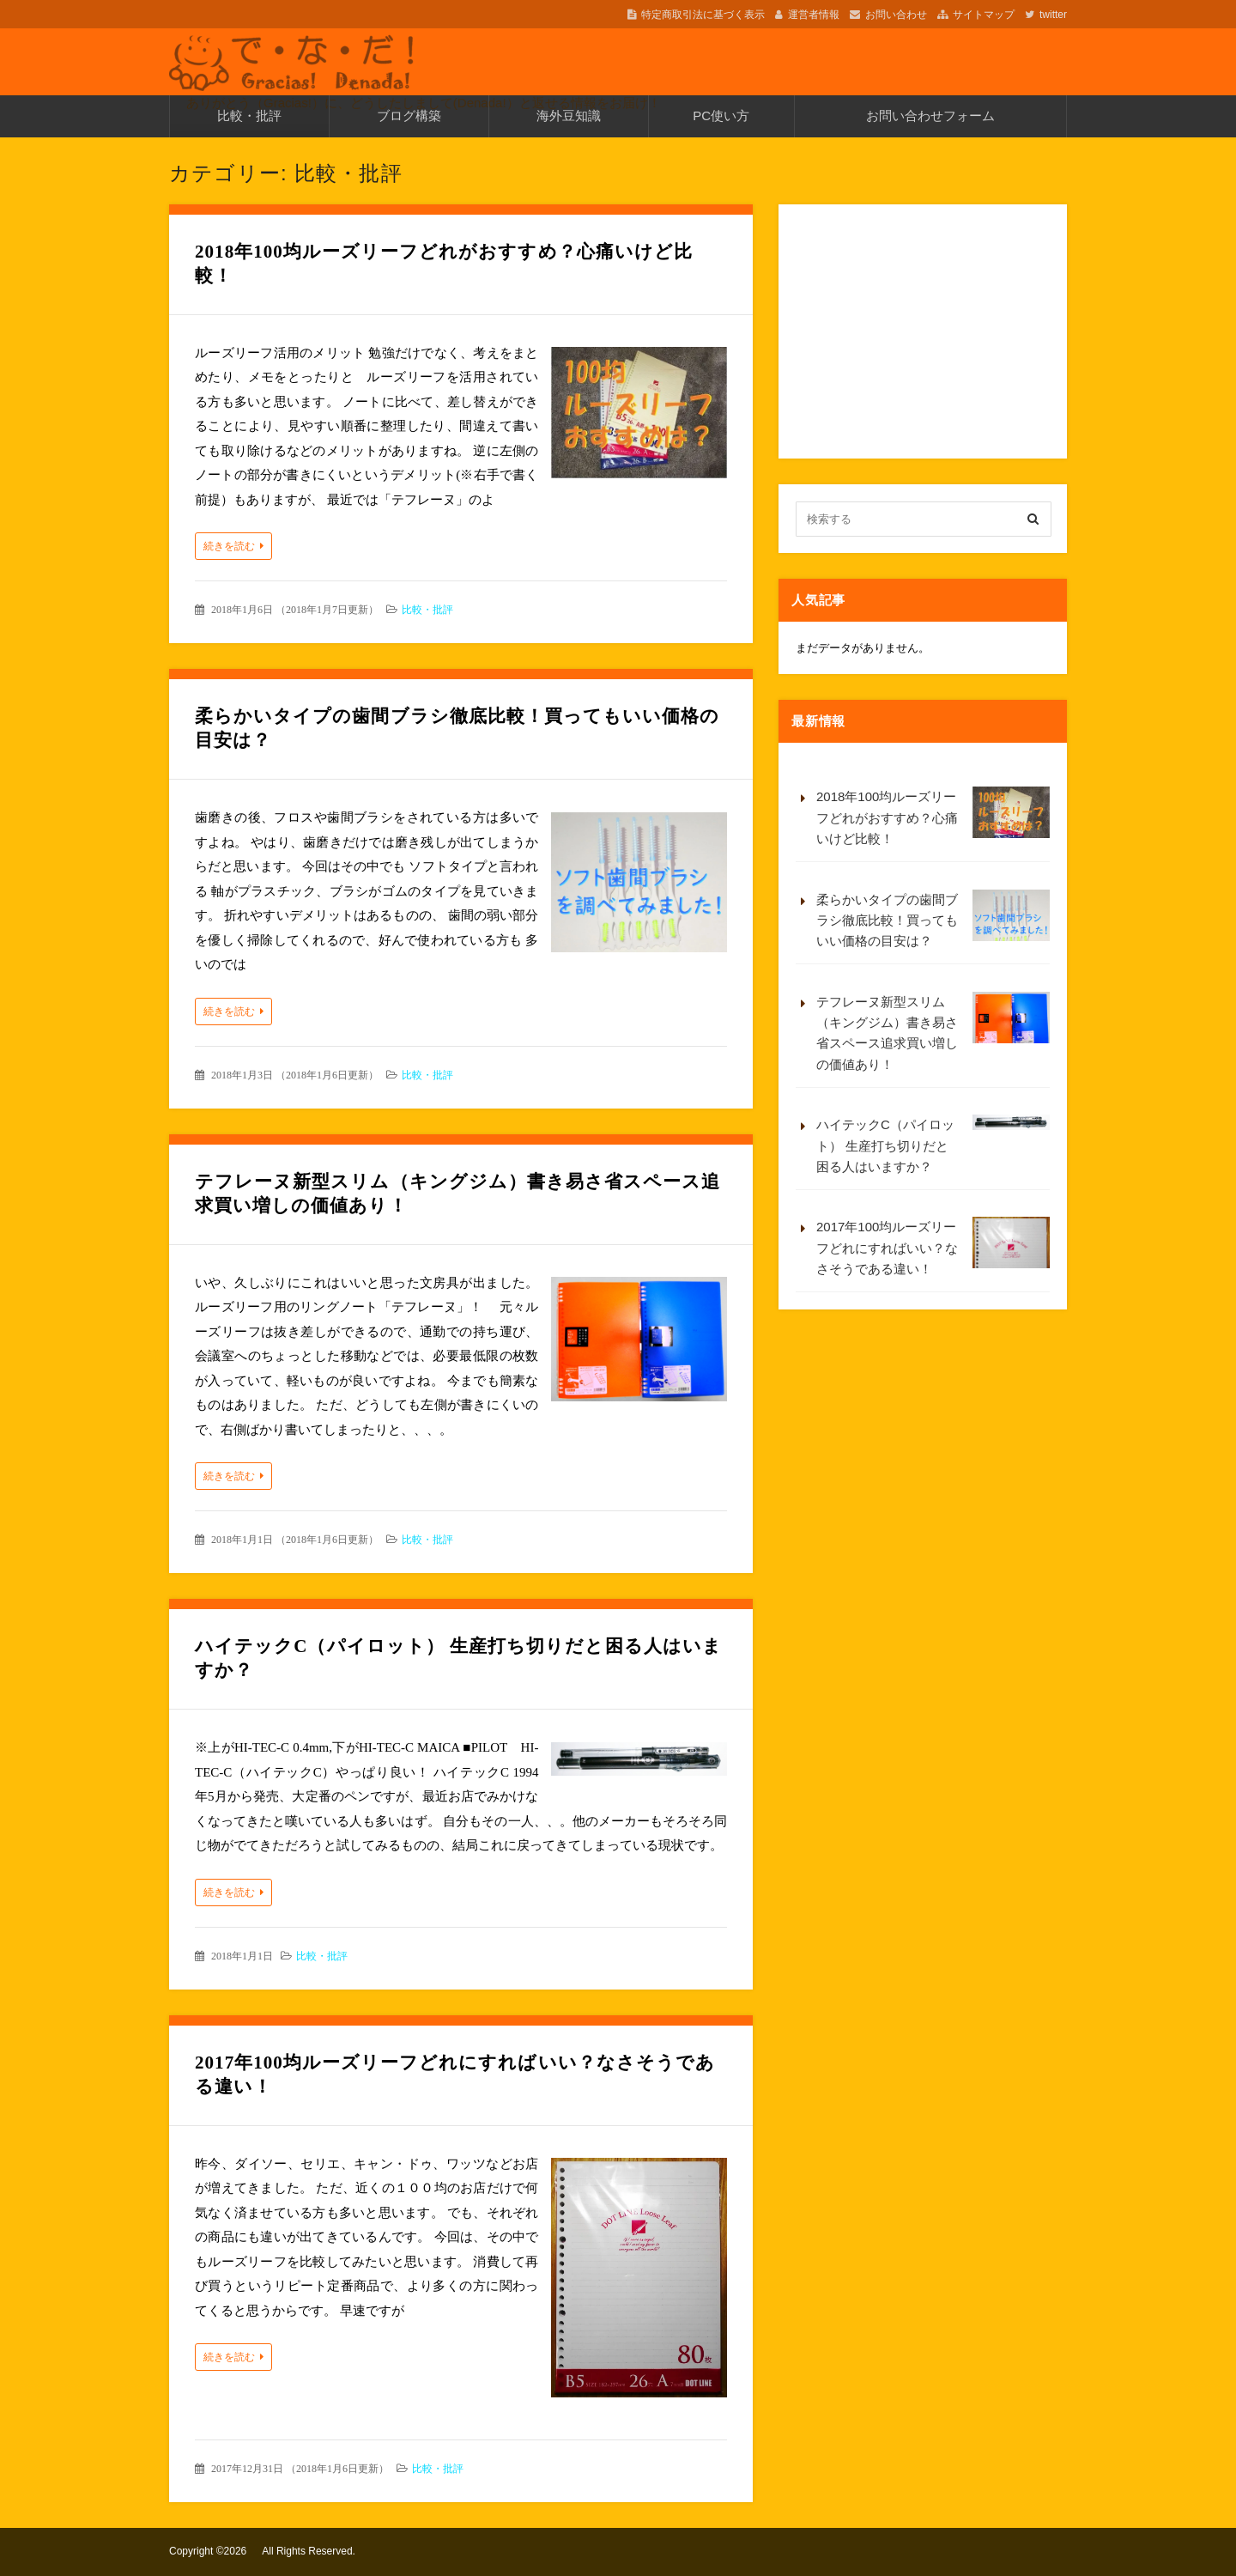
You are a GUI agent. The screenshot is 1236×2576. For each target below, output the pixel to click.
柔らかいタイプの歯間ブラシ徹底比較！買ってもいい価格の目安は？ (933, 919)
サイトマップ (984, 15)
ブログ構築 (409, 115)
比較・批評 (249, 115)
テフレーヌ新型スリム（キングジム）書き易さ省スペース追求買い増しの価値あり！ (933, 1032)
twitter (1053, 15)
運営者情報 (813, 15)
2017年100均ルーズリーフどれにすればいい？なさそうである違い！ (933, 1246)
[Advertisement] (924, 329)
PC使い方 (721, 115)
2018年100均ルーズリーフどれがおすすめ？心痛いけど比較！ (933, 816)
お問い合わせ (896, 15)
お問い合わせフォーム (930, 115)
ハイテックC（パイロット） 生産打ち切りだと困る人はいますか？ (933, 1144)
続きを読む (229, 546)
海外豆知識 (568, 115)
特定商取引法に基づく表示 (703, 15)
